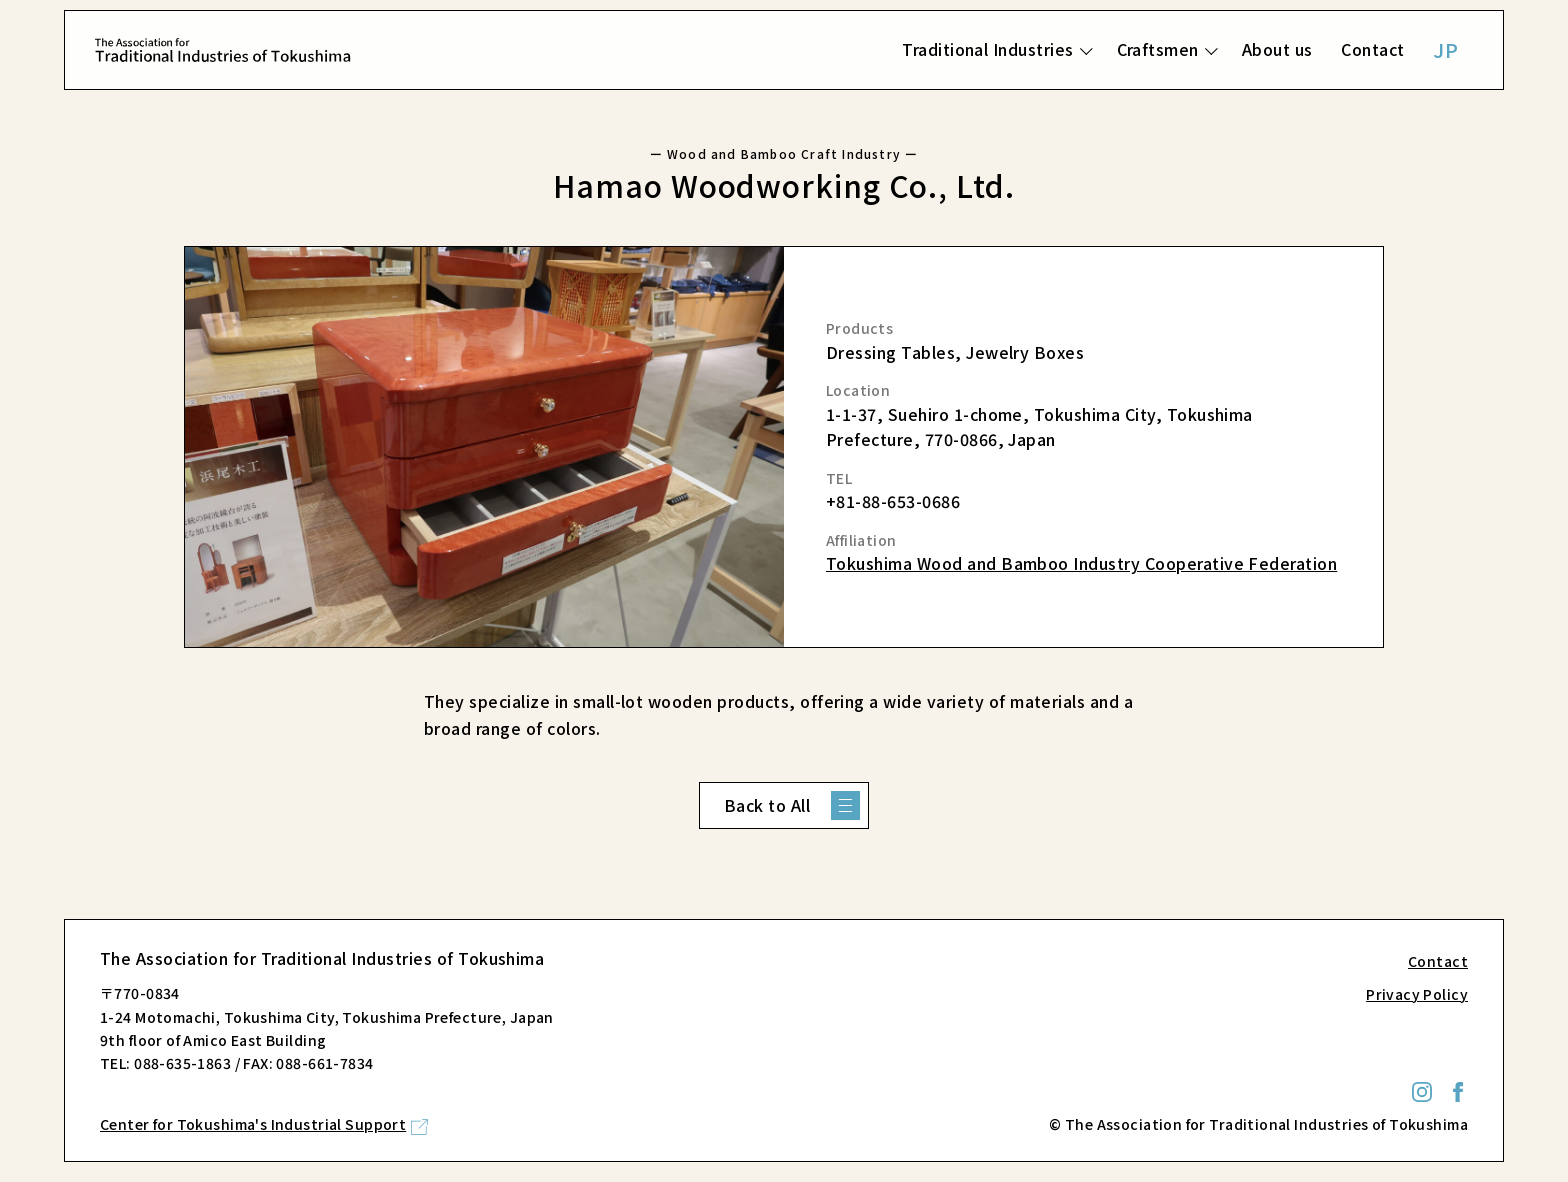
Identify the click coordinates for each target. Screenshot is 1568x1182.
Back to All (767, 805)
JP (1445, 49)
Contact (1372, 49)
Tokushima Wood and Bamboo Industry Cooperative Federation (1081, 563)
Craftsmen (1158, 49)
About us (1277, 49)
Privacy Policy (1417, 994)
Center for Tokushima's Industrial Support (253, 1124)
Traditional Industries (988, 49)
